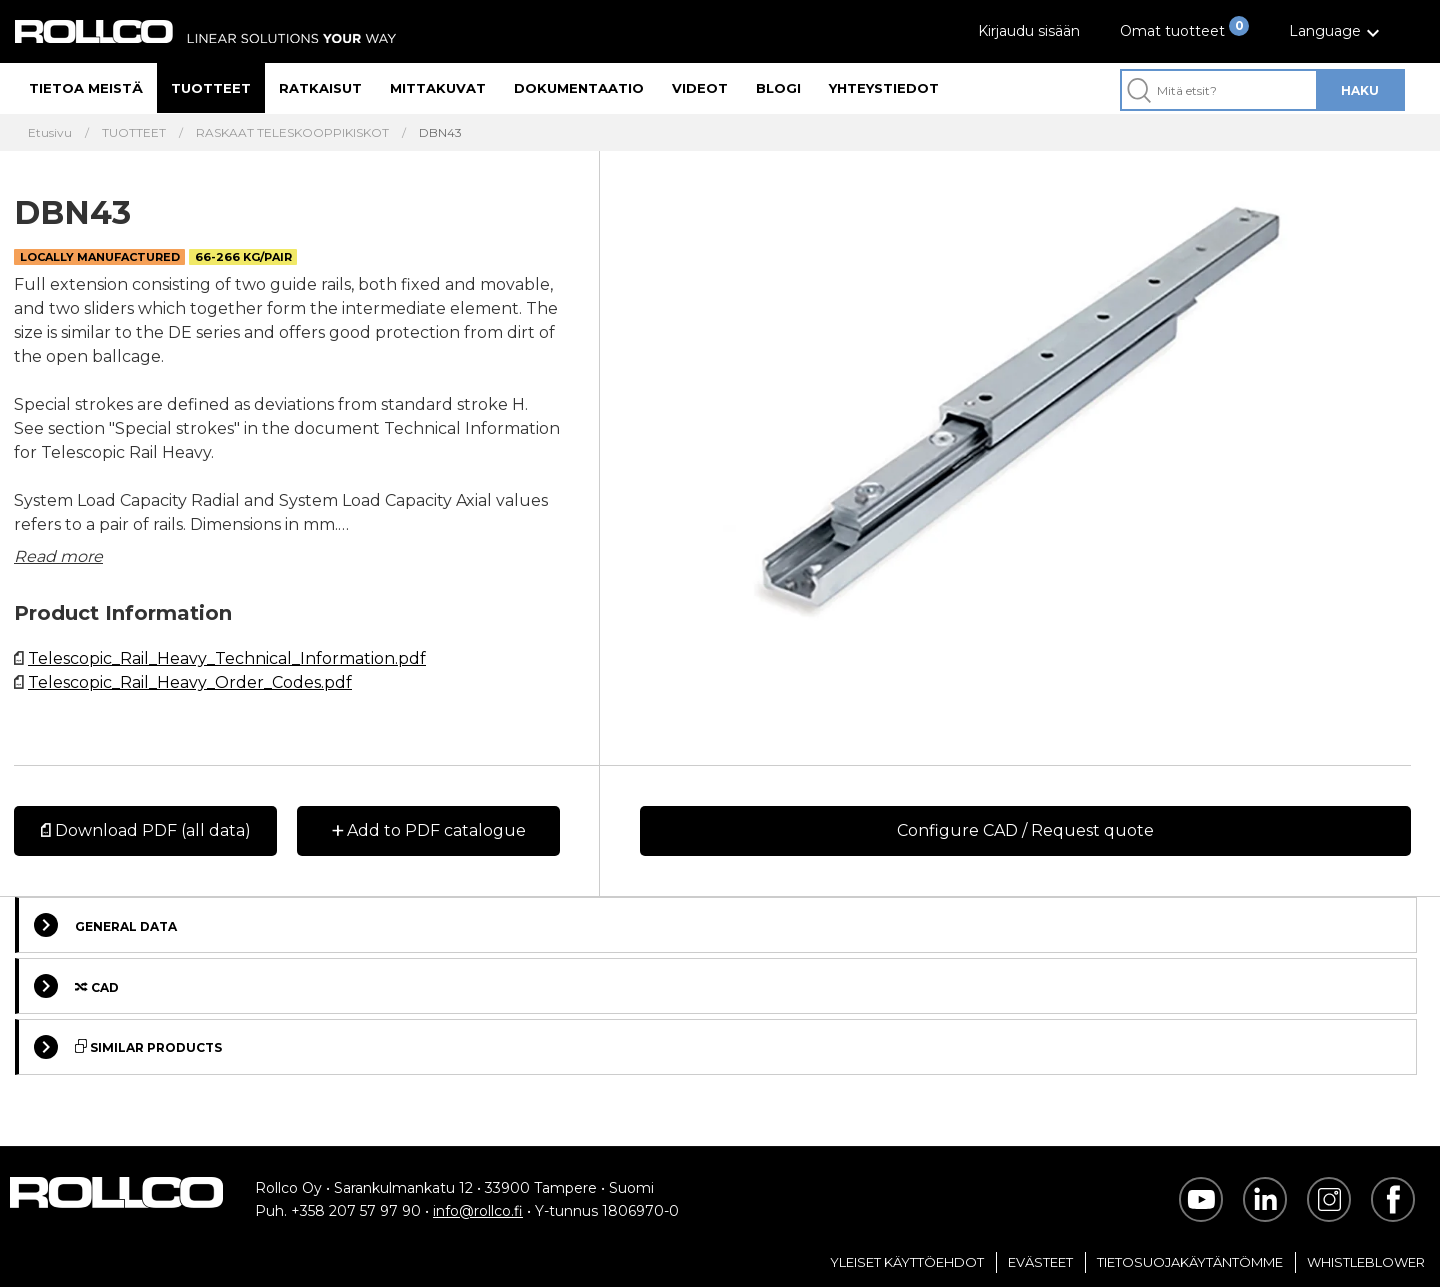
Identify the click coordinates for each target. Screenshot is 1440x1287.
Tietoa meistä (86, 88)
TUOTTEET (134, 133)
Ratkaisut (320, 88)
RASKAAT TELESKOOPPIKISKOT (292, 133)
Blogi (778, 88)
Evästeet (1040, 1262)
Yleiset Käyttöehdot (907, 1262)
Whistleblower (1366, 1262)
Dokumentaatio (579, 88)
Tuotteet (211, 88)
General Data (105, 925)
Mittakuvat (438, 88)
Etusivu (50, 133)
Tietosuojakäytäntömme (1190, 1262)
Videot (700, 88)
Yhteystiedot (884, 88)
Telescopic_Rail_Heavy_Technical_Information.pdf (227, 658)
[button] (1337, 31)
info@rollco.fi (478, 1211)
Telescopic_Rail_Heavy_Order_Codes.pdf (190, 682)
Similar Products (128, 1047)
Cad (76, 986)
